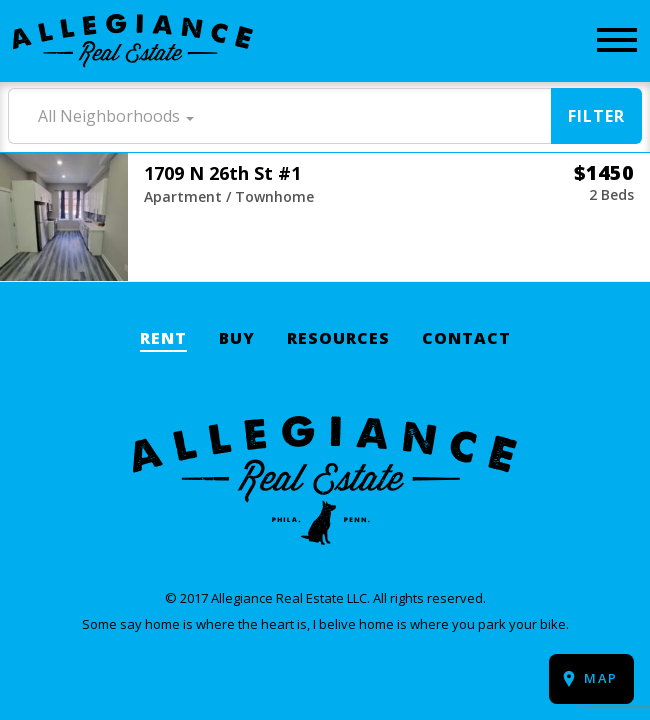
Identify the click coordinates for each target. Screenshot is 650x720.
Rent (163, 339)
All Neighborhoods (109, 116)
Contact (466, 339)
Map (601, 678)
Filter (596, 116)
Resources (338, 339)
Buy (237, 339)
